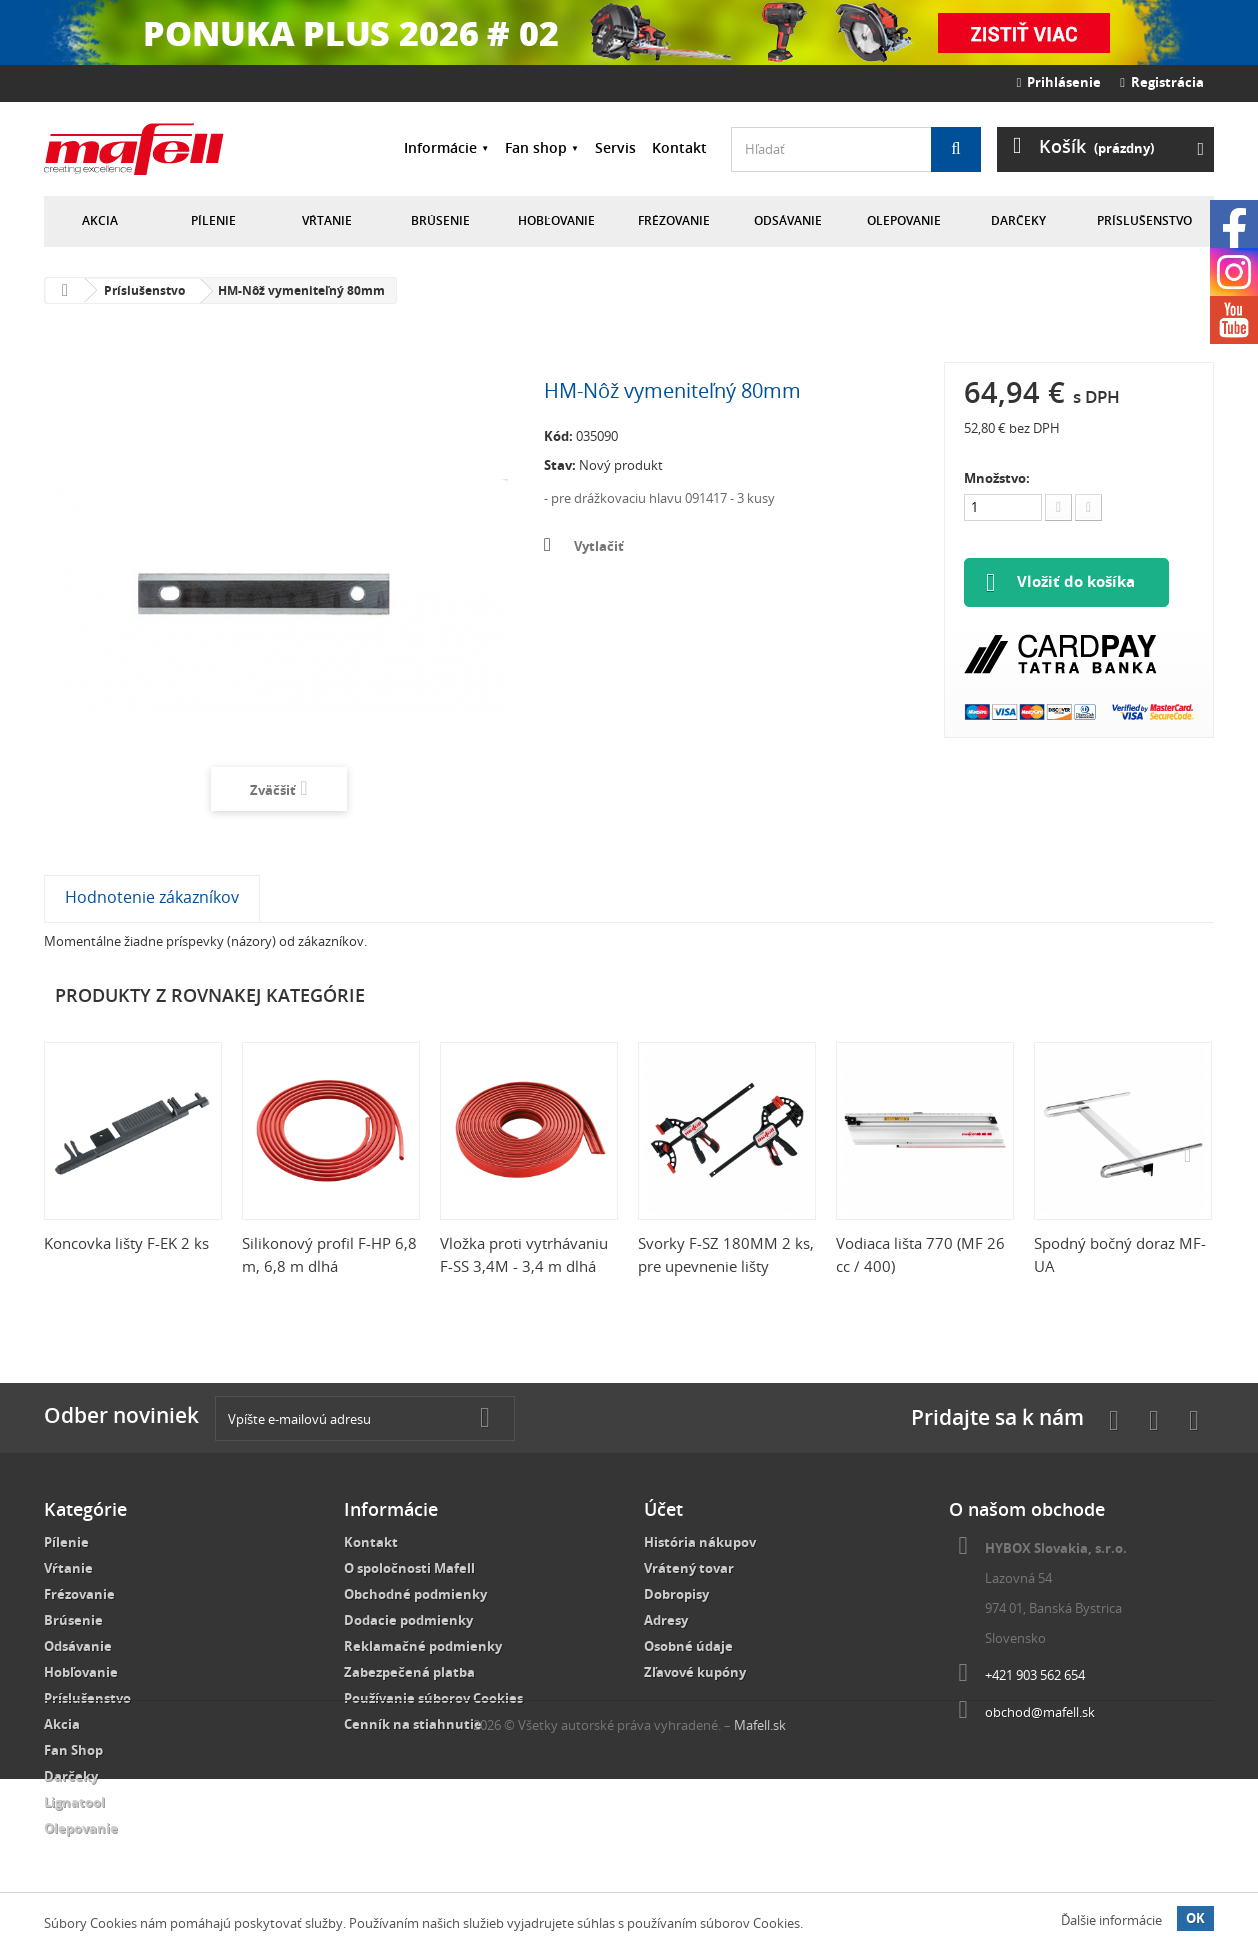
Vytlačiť (599, 546)
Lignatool (74, 1802)
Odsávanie (788, 220)
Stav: (560, 465)
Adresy (666, 1620)
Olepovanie (904, 220)
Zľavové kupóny (695, 1672)
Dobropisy (676, 1594)
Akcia (100, 220)
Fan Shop (73, 1750)
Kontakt (679, 147)
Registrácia (1162, 82)
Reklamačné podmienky (423, 1646)
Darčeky (1018, 220)
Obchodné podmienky (415, 1594)
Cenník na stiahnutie (413, 1724)
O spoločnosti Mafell (409, 1568)
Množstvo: (997, 478)
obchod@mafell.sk (1040, 1712)
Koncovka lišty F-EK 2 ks (126, 1243)
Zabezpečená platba (409, 1672)
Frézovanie (674, 220)
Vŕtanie (327, 220)
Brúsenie (440, 220)
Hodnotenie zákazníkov (152, 897)
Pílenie (213, 220)
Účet (663, 1509)
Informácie (440, 147)
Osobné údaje (688, 1646)
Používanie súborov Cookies (433, 1698)
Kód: (558, 436)
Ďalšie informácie (1111, 1920)
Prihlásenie (1059, 82)
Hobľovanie (556, 220)
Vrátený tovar (689, 1568)
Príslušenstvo (1144, 220)
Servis (615, 147)
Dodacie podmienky (408, 1620)
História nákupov (700, 1542)
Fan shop (536, 147)
